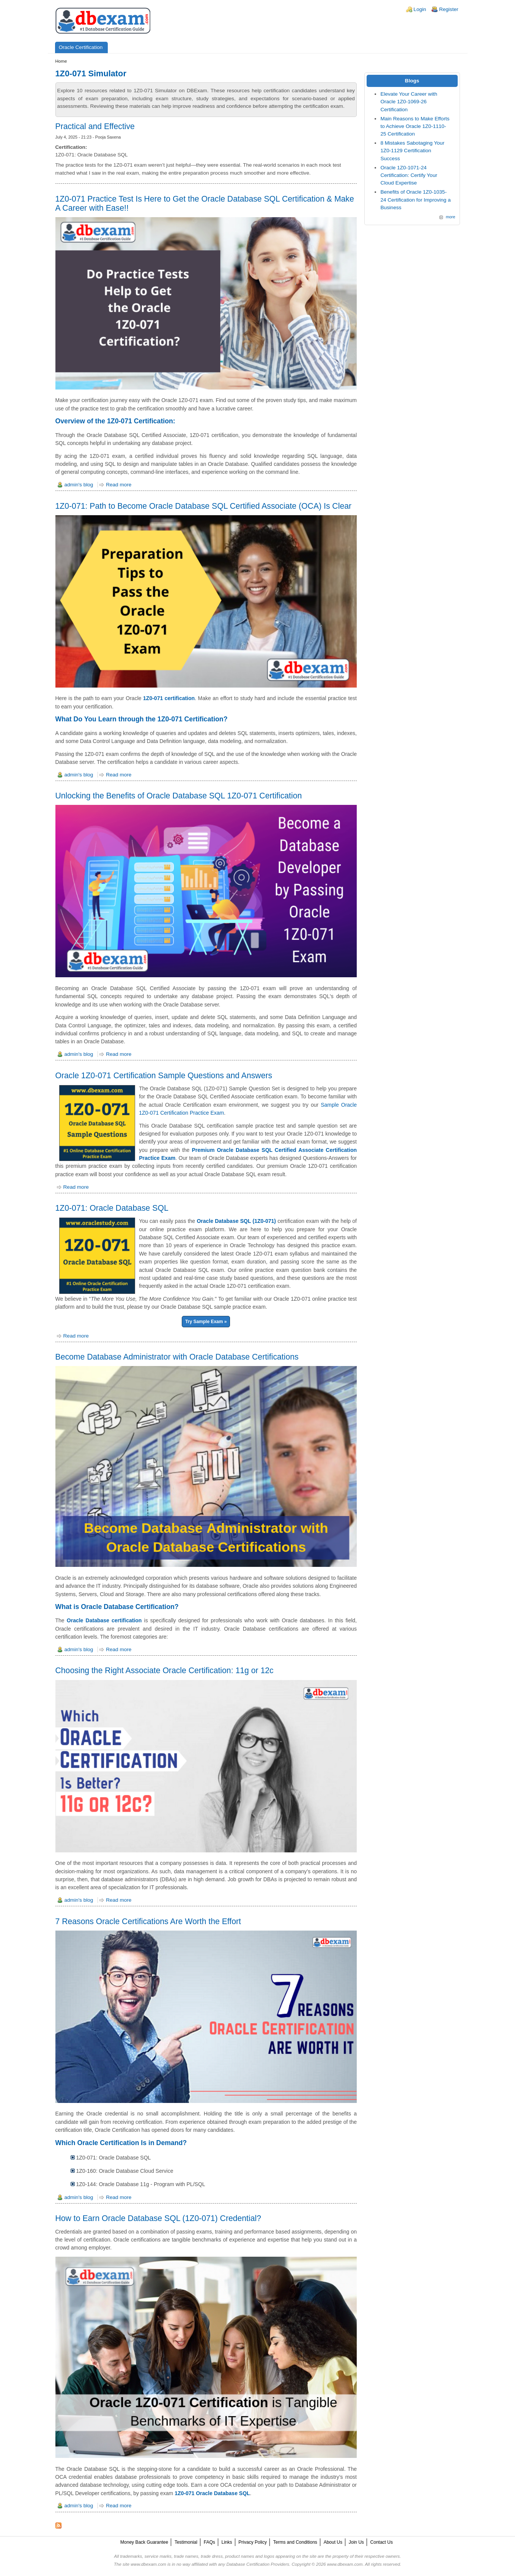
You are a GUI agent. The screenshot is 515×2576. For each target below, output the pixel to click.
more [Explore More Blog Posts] (450, 217)
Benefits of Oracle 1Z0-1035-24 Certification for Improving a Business (415, 199)
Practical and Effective (95, 126)
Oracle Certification (81, 47)
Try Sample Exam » (206, 1321)
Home (61, 61)
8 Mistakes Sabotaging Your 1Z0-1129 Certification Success (412, 150)
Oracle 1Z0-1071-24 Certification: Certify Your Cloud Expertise (408, 175)
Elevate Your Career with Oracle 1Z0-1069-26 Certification (408, 101)
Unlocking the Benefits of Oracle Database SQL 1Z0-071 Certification (178, 795)
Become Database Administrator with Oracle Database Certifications (177, 1356)
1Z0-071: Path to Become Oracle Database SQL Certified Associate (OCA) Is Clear (203, 506)
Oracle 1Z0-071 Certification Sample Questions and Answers (163, 1075)
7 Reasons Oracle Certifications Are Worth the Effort (148, 1921)
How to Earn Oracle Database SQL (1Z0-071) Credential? (158, 2218)
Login (420, 9)
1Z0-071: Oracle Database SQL (112, 1208)
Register (448, 9)
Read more (118, 484)
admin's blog (79, 484)
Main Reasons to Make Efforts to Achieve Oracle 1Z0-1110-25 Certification (414, 126)
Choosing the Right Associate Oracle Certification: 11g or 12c (164, 1670)
